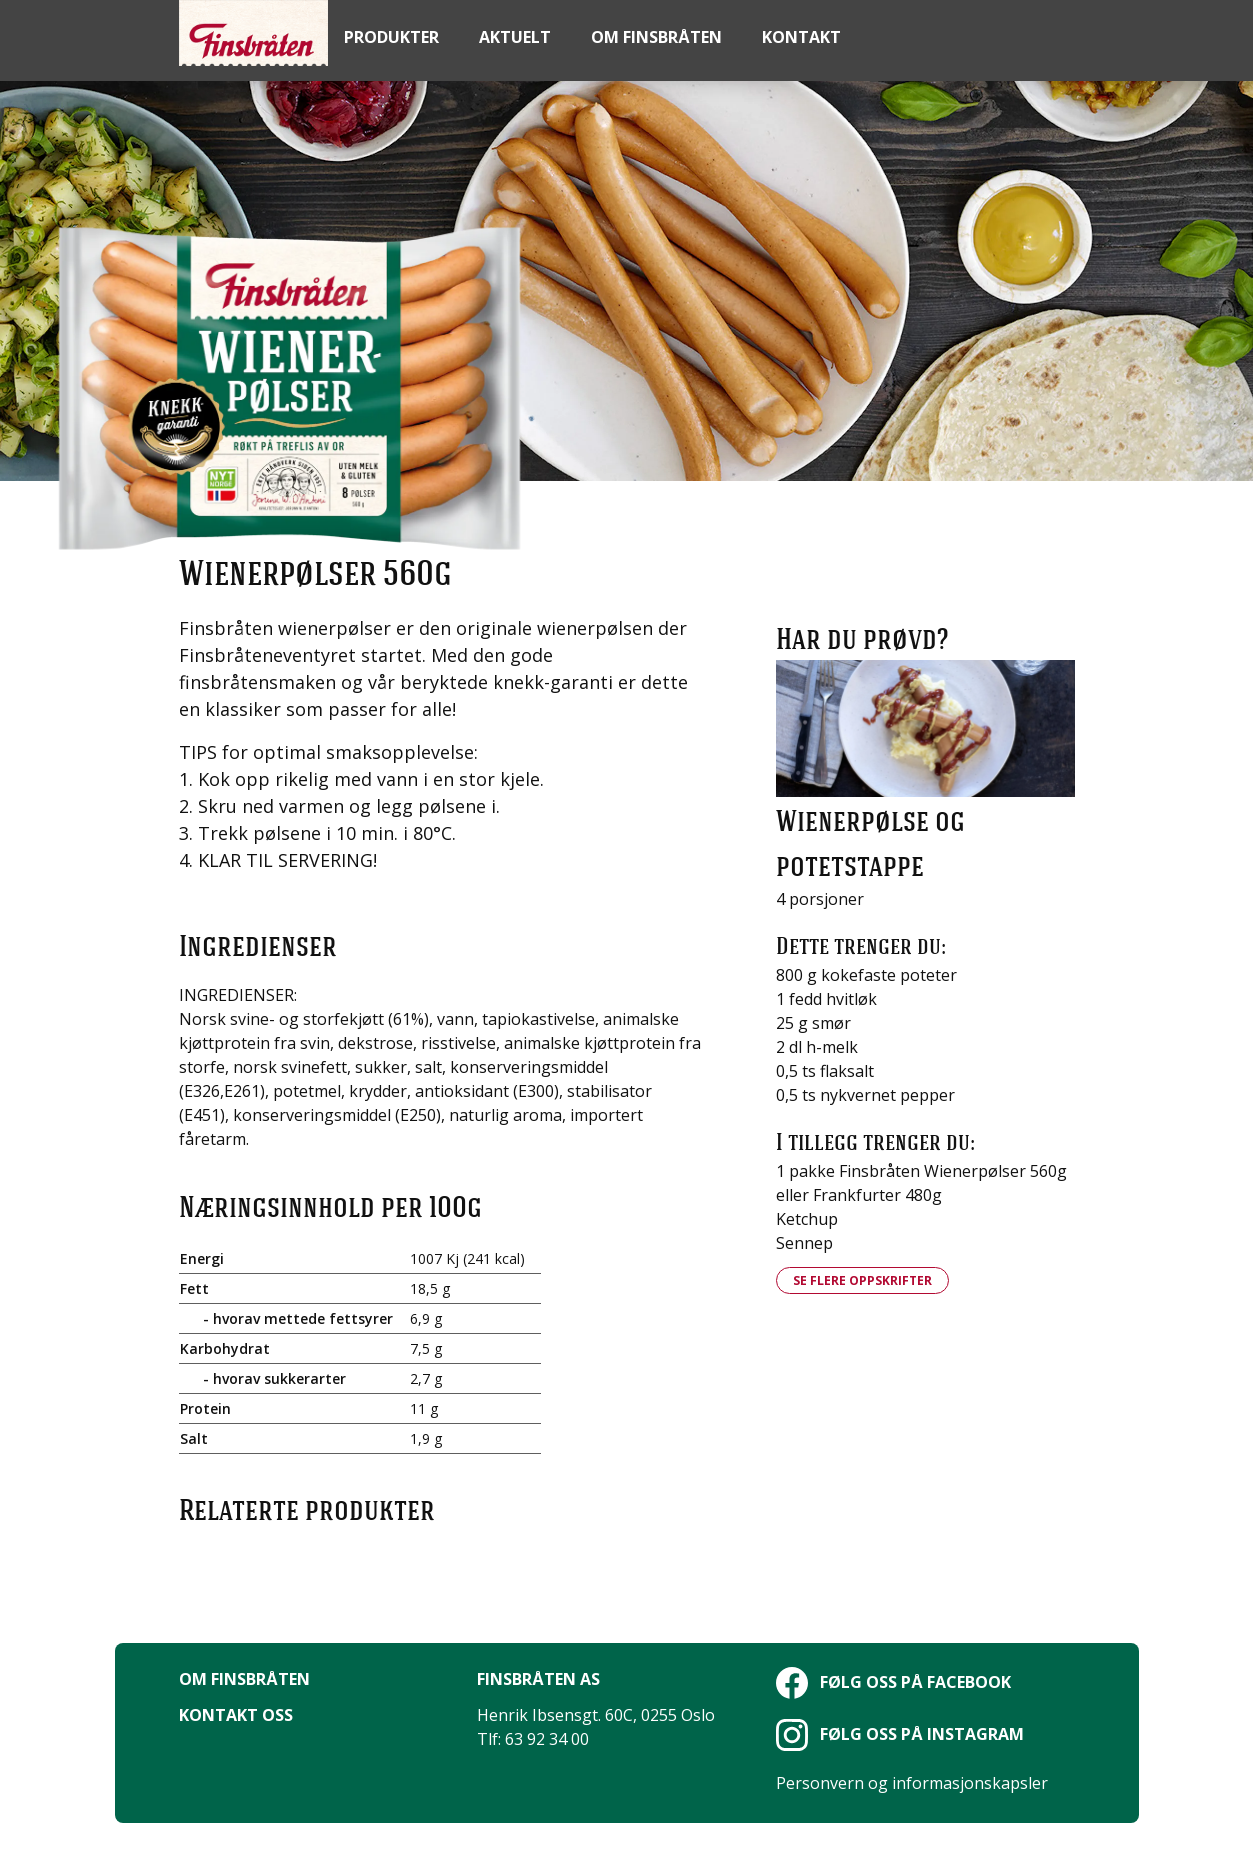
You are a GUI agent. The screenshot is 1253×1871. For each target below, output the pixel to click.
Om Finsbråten (244, 1679)
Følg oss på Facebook (893, 1682)
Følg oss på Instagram (900, 1734)
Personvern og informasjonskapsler (912, 1783)
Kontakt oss (236, 1715)
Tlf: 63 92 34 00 (533, 1739)
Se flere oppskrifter (862, 1280)
